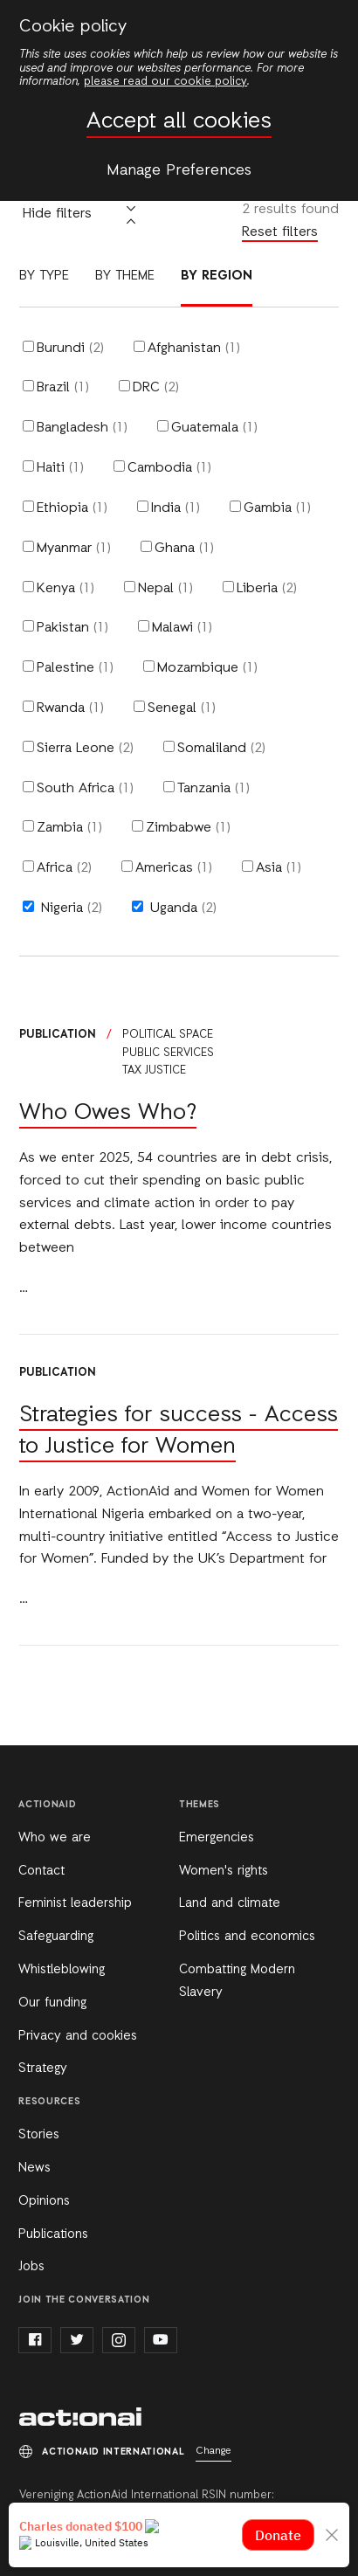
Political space (167, 1034)
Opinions (44, 2201)
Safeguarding (55, 1936)
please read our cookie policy (165, 81)
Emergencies (216, 1838)
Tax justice (154, 1070)
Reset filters (280, 232)
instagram (118, 2340)
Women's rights (223, 1871)
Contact (41, 1871)
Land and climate (229, 1903)
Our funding (52, 2003)
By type (44, 276)
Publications (53, 2234)
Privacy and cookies (77, 2036)
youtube (160, 2340)
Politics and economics (247, 1936)
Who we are (54, 1838)
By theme (125, 276)
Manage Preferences (179, 170)
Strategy (42, 2068)
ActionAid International (80, 2417)
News (34, 2168)
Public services (168, 1053)
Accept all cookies (179, 122)
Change (213, 2451)
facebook (35, 2340)
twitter (76, 2340)
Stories (38, 2135)
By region (216, 276)
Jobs (31, 2267)
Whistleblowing (61, 1970)
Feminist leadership (75, 1903)
